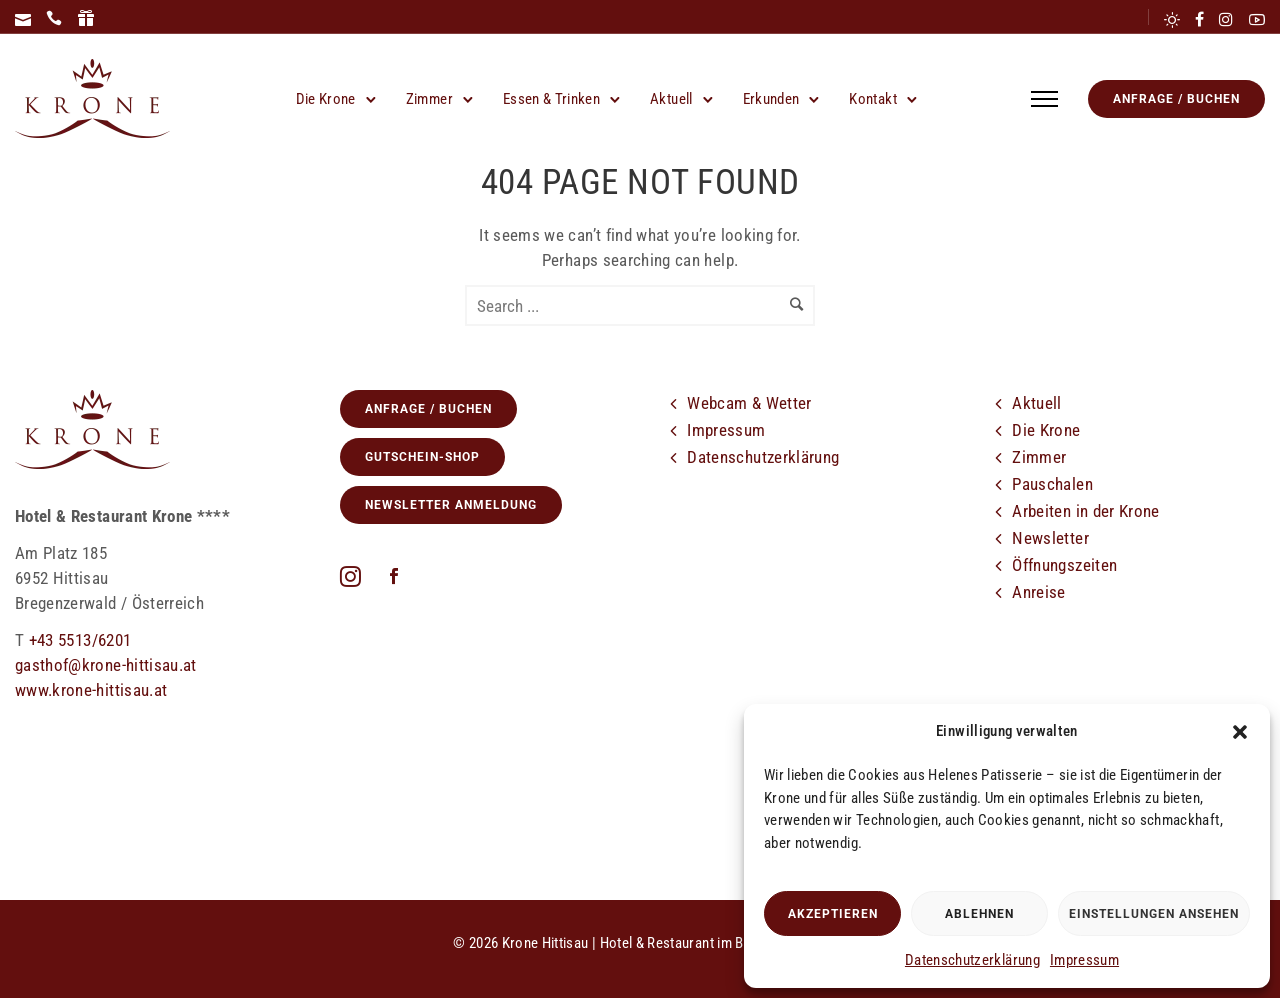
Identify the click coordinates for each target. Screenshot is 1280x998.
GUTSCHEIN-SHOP (422, 457)
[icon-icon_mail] (23, 19)
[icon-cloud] (1065, 645)
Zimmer (429, 99)
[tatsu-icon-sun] (1172, 19)
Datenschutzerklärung (972, 960)
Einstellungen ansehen (1154, 914)
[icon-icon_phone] (54, 19)
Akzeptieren (833, 914)
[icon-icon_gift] (86, 19)
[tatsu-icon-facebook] (1199, 19)
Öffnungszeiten (1064, 565)
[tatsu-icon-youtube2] (1257, 19)
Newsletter (1050, 538)
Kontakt (872, 99)
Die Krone (326, 99)
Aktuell (671, 99)
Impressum (1084, 960)
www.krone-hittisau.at (91, 690)
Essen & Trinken (551, 99)
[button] (1240, 732)
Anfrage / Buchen (1176, 99)
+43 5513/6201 (80, 640)
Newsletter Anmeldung (451, 505)
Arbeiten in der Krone (1085, 511)
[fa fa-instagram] (355, 576)
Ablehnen (979, 914)
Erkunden (771, 99)
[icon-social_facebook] (394, 577)
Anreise (1038, 592)
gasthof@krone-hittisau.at (106, 665)
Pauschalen (1052, 484)
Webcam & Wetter (749, 403)
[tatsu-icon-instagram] (1226, 19)
